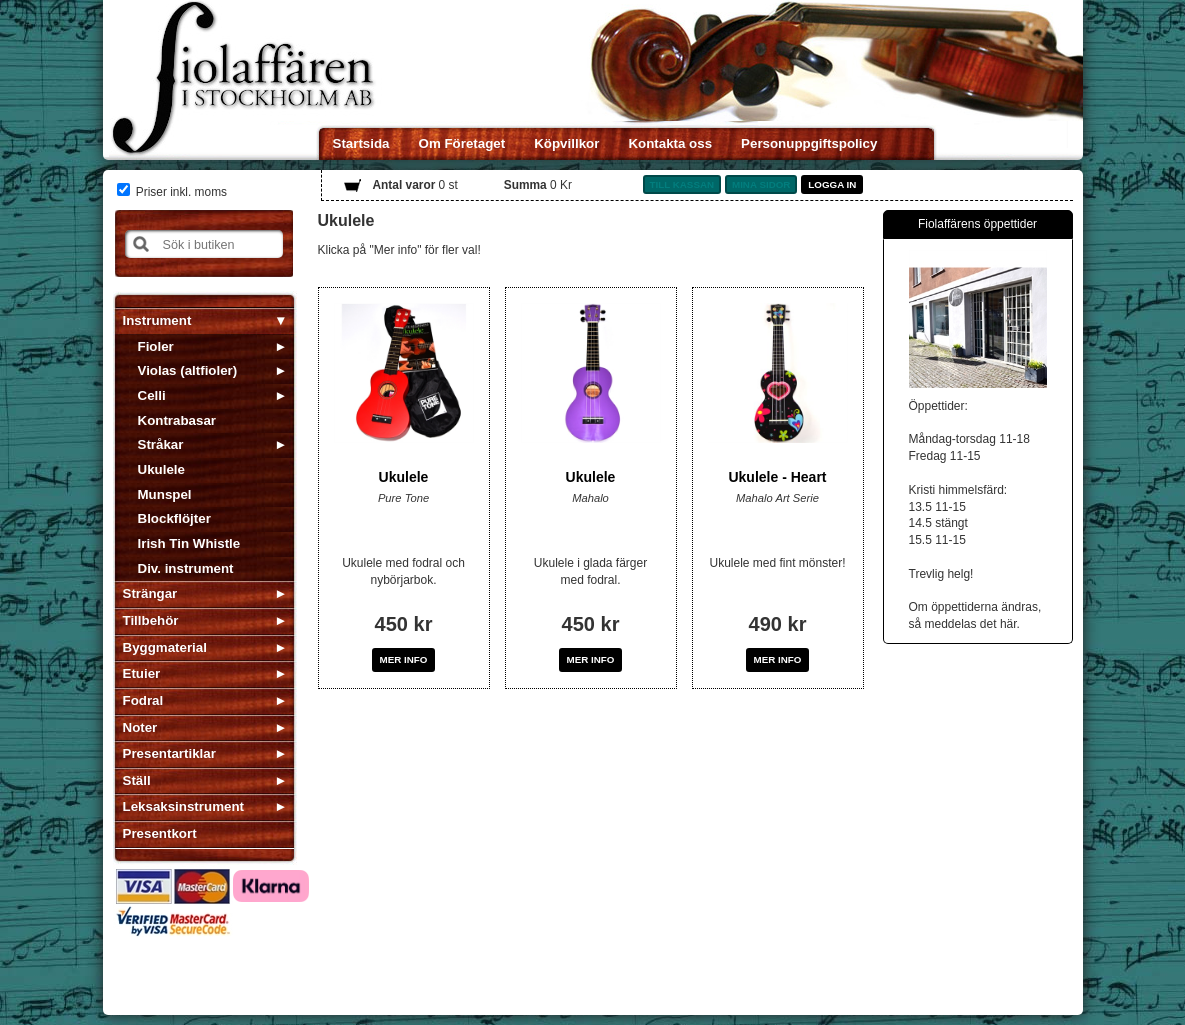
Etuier (142, 673)
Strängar (150, 593)
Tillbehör (151, 620)
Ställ (137, 780)
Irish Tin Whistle (189, 543)
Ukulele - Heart (777, 477)
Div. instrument (186, 568)
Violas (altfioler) (188, 370)
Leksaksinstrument (183, 806)
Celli (152, 395)
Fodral (143, 700)
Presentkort (160, 833)
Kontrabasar (177, 420)
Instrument (157, 320)
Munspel (165, 494)
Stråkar (161, 444)
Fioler (156, 346)
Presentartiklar (169, 753)
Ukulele (161, 469)
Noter (140, 727)
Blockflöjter (174, 518)
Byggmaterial (165, 647)
